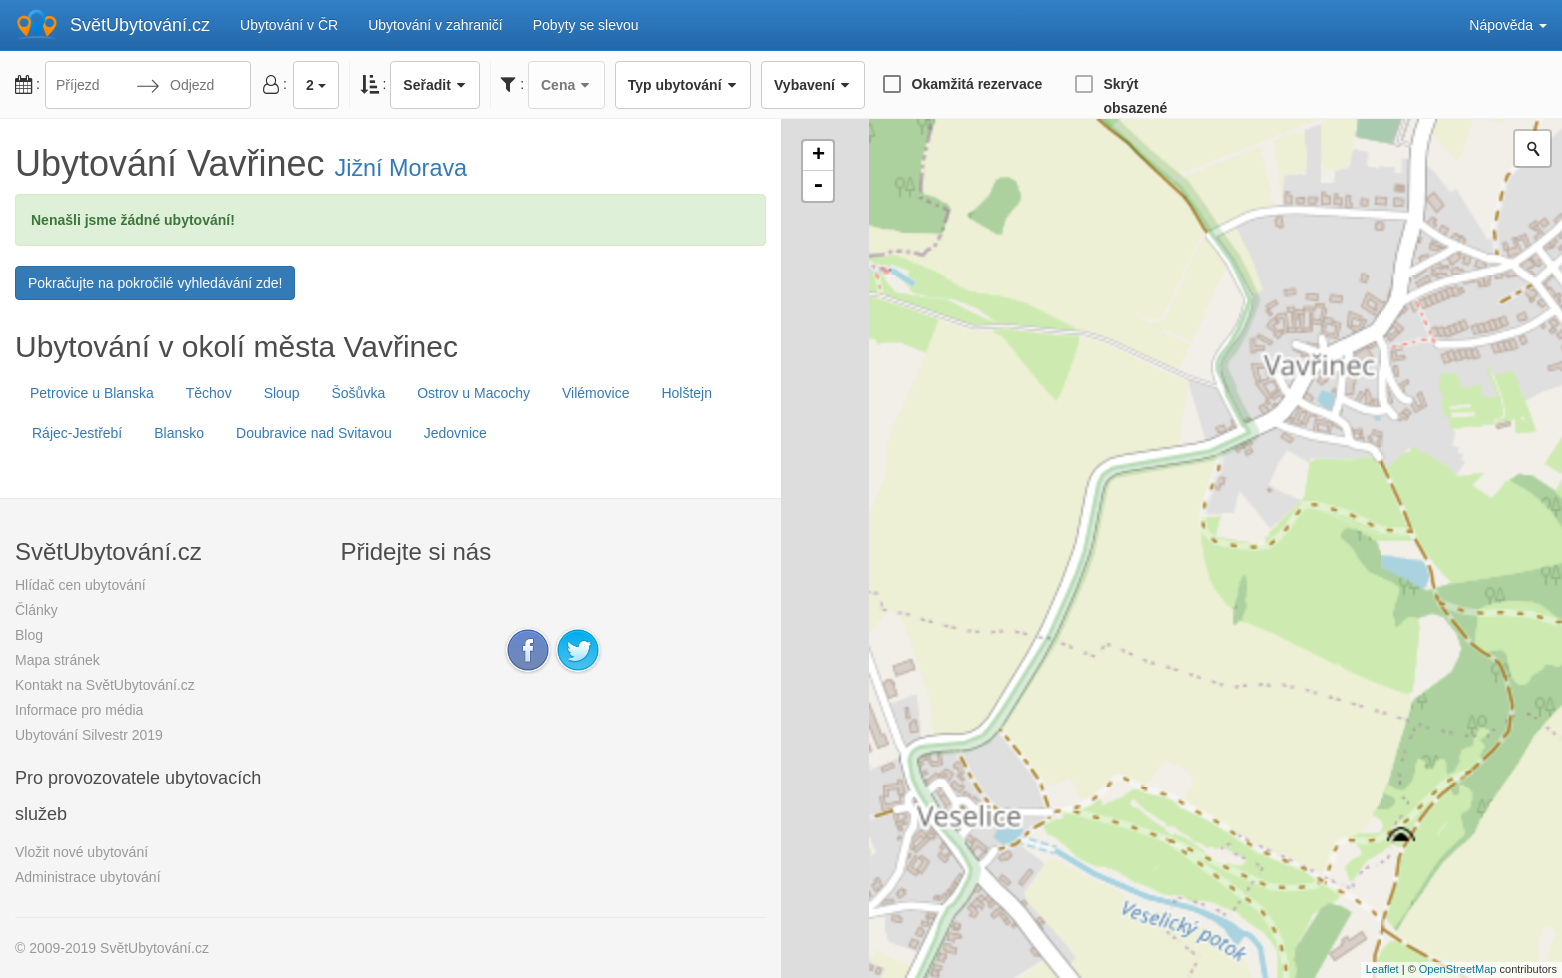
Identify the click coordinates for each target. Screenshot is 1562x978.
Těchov (209, 393)
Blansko (179, 433)
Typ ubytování (683, 85)
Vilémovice (595, 393)
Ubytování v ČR (289, 25)
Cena (566, 85)
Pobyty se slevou (586, 25)
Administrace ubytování (88, 877)
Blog (29, 635)
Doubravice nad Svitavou (314, 433)
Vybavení (812, 85)
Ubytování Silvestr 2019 (89, 735)
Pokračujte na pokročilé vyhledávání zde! (155, 283)
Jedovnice (455, 433)
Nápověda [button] (1508, 25)
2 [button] (316, 85)
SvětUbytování (140, 25)
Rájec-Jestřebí (77, 433)
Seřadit (435, 85)
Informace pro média (79, 710)
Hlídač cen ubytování (80, 585)
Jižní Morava (401, 168)
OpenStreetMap (1458, 969)
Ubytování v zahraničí (435, 25)
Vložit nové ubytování (81, 852)
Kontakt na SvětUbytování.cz (105, 685)
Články (36, 610)
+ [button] (818, 156)
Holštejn (686, 393)
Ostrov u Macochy (473, 393)
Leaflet (1382, 969)
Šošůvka (358, 393)
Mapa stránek (57, 660)
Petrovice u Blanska (92, 393)
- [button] (818, 186)
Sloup (282, 393)
